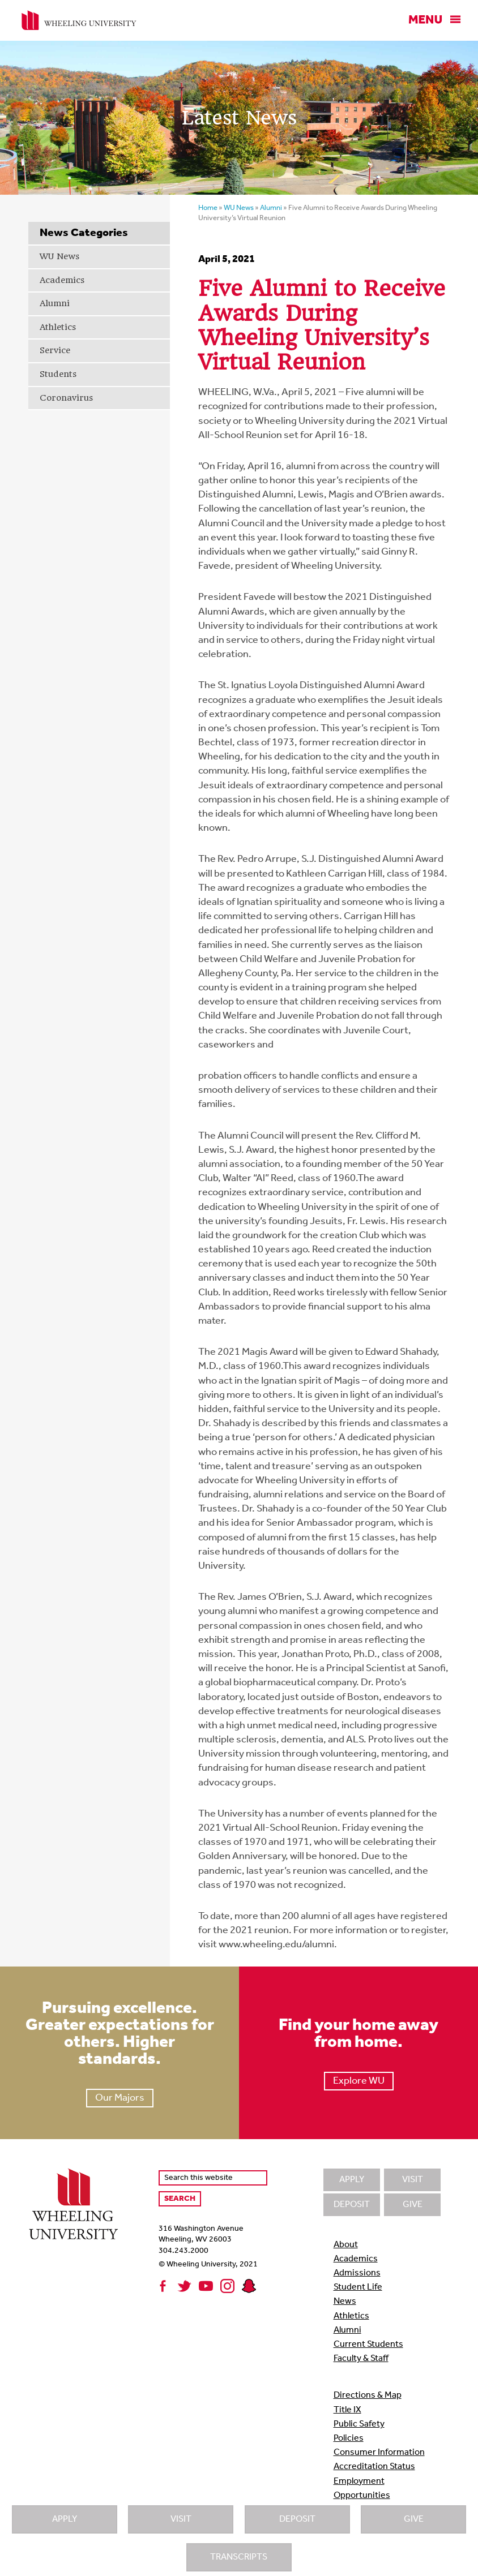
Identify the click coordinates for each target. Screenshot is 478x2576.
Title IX (347, 2410)
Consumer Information (379, 2452)
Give (414, 2519)
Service (55, 350)
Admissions (357, 2273)
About (346, 2244)
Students (58, 374)
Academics (62, 280)
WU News (59, 256)
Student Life (358, 2287)
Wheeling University (79, 20)
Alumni (55, 303)
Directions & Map (368, 2395)
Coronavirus (66, 398)
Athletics (58, 327)
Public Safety (359, 2424)
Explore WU (359, 2081)
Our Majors (119, 2098)
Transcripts (238, 2557)
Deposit (297, 2519)
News (345, 2301)
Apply (64, 2519)
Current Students (368, 2344)
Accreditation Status (374, 2466)
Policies (349, 2438)
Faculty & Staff (361, 2358)
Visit (180, 2519)
